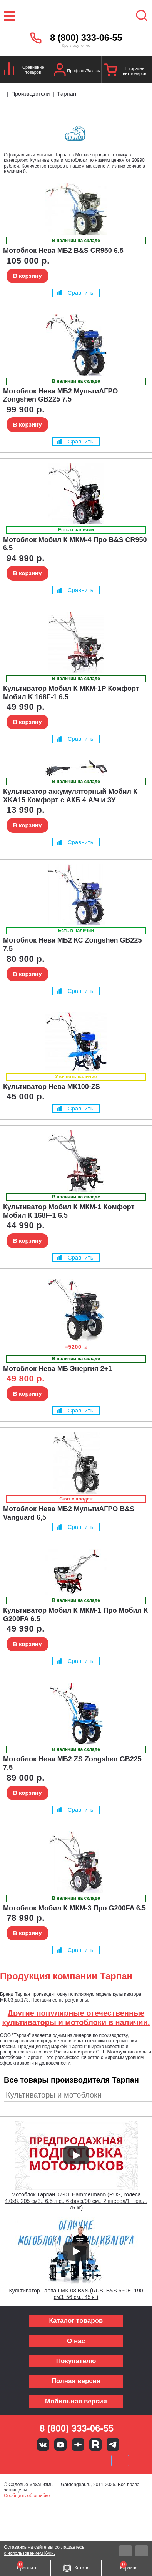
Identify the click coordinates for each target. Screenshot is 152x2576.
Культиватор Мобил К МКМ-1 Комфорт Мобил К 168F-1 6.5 (68, 1211)
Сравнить (75, 292)
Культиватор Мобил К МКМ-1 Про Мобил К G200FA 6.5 (75, 1615)
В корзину (27, 275)
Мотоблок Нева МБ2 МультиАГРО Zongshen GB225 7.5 (60, 395)
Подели (84, 2460)
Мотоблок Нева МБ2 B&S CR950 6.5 (63, 250)
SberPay (120, 2460)
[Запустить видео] (76, 2155)
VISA (23, 2460)
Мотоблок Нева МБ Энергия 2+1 (57, 1369)
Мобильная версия (76, 2401)
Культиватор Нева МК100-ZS (51, 1086)
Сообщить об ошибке (27, 2495)
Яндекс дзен (78, 2444)
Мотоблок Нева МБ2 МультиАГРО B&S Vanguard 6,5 (68, 1513)
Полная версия (76, 2381)
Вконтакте (43, 2444)
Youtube (60, 2444)
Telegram (113, 2444)
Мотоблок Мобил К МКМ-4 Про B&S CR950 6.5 (75, 544)
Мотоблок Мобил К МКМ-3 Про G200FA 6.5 (74, 1908)
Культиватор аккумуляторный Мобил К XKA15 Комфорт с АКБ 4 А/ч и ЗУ (70, 796)
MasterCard (50, 2460)
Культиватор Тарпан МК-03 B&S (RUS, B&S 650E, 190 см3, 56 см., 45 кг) (76, 2293)
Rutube (95, 2444)
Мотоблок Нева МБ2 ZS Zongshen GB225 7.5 (72, 1763)
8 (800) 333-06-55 (86, 38)
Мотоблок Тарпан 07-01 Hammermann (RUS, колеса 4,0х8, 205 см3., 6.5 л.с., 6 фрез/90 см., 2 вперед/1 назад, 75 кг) (76, 2201)
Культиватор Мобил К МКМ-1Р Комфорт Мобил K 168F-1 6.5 (71, 693)
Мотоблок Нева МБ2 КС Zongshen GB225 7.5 (72, 944)
